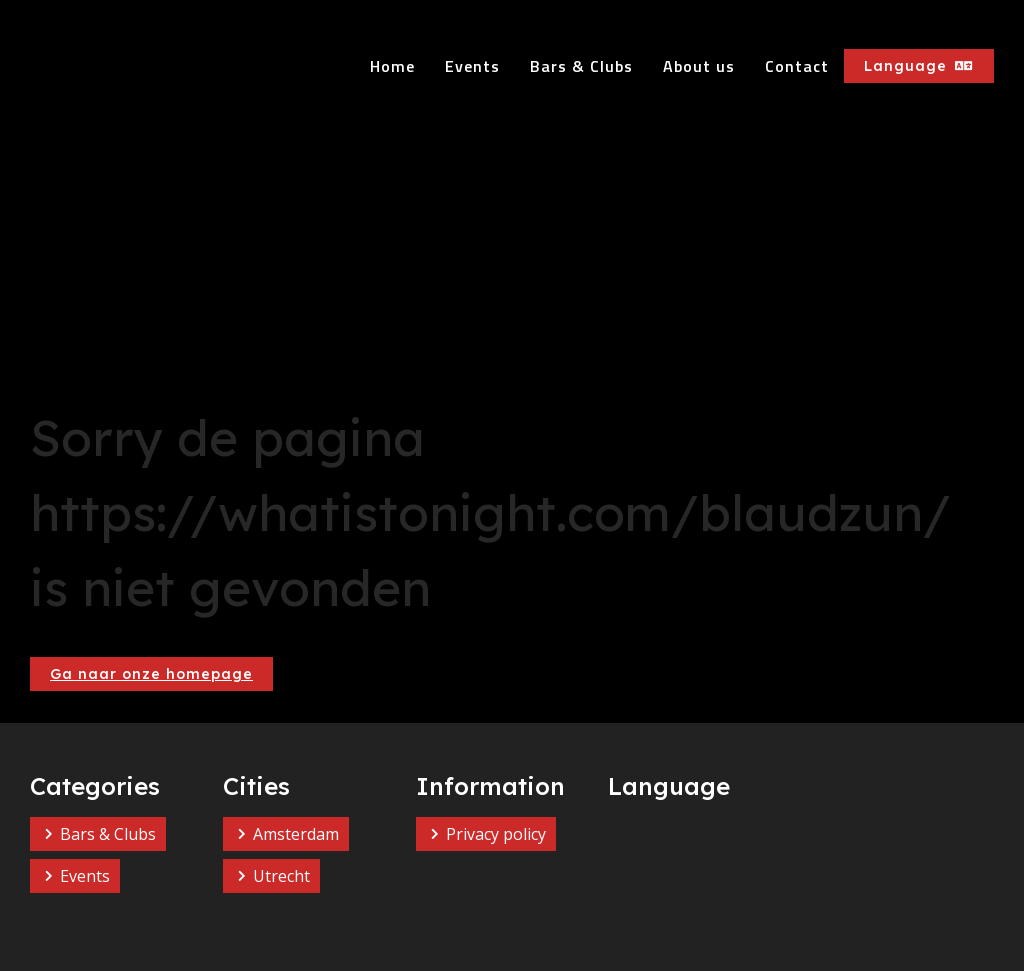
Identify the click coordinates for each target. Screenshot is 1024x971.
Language (919, 66)
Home (392, 66)
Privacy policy (496, 834)
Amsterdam (296, 834)
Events (472, 66)
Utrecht (281, 876)
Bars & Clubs (581, 66)
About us (699, 66)
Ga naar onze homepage (151, 674)
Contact (797, 66)
